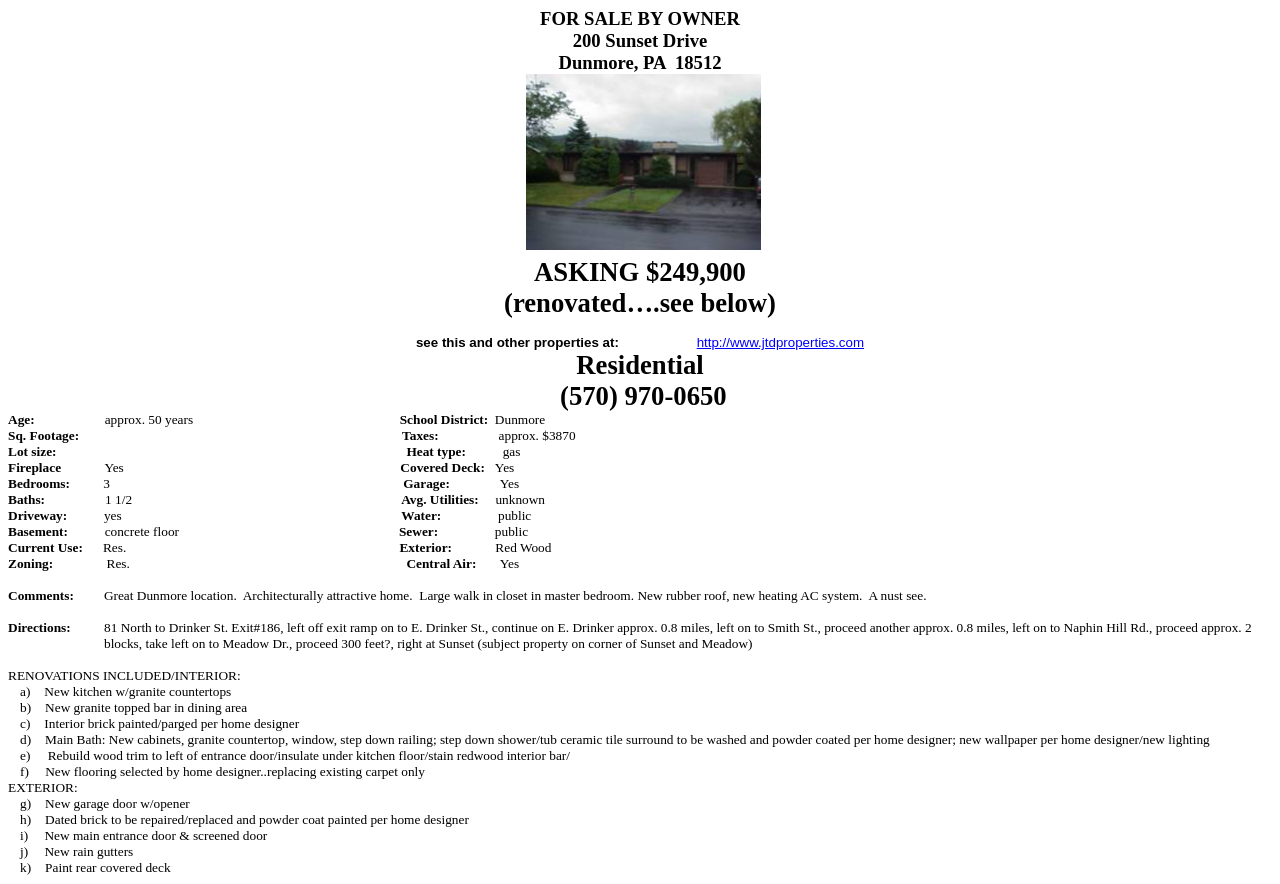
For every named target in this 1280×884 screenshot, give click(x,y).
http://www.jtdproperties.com (780, 342)
